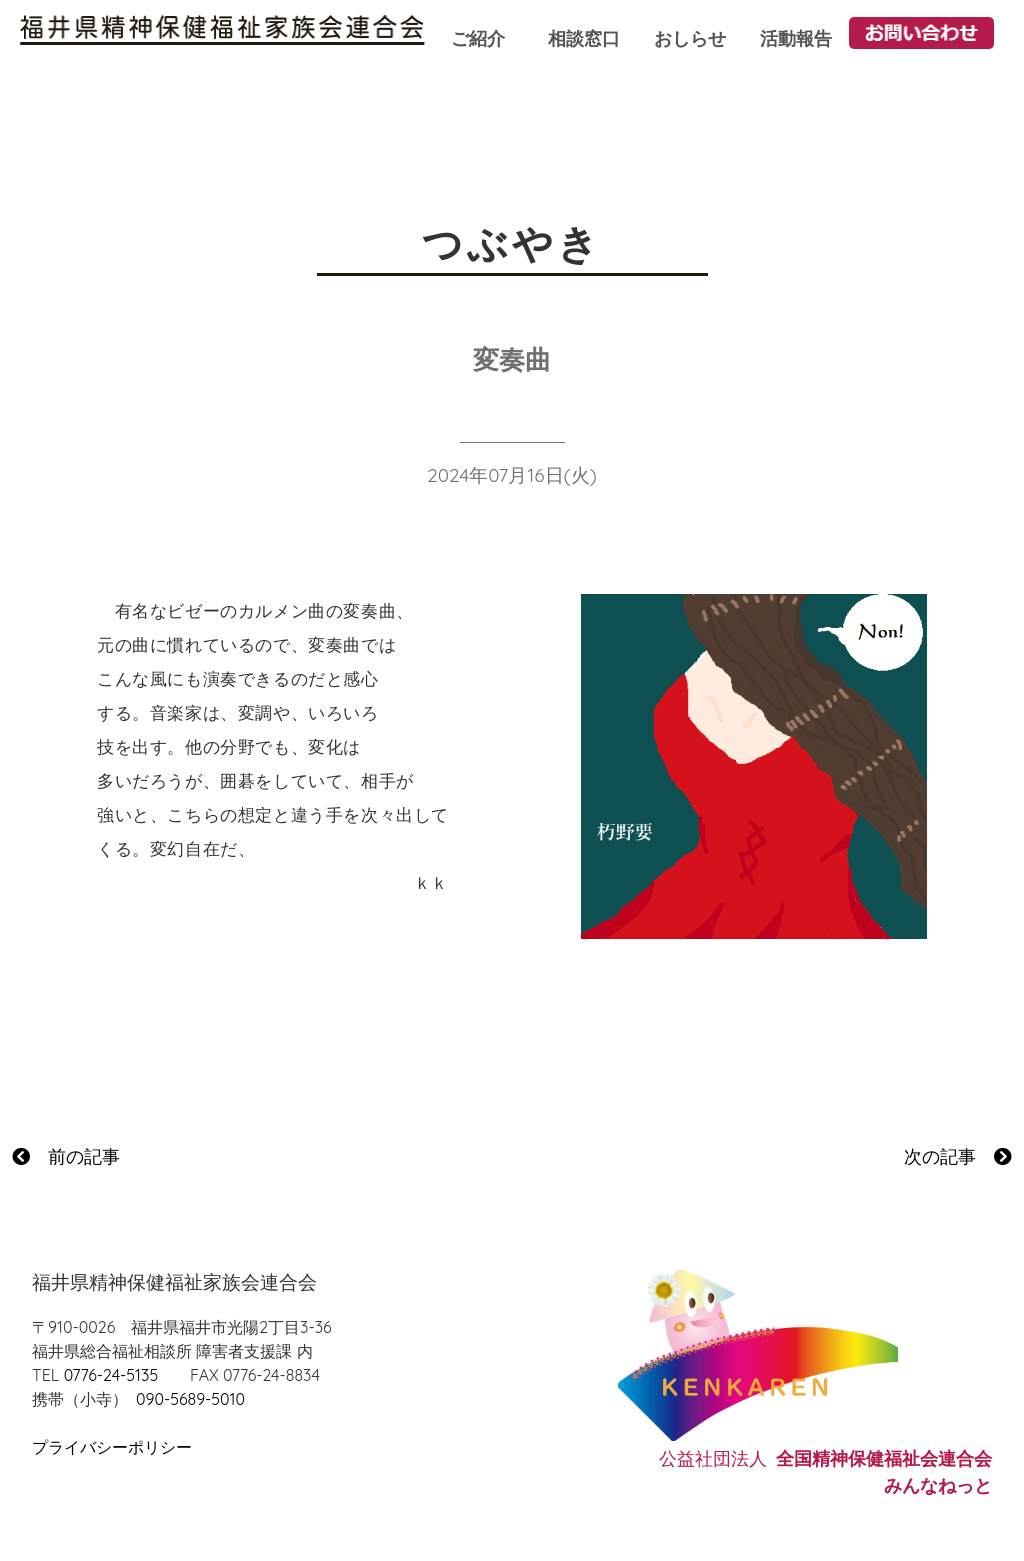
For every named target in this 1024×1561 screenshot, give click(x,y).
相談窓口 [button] (584, 38)
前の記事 (66, 1156)
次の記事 (958, 1156)
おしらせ (690, 38)
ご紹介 (478, 38)
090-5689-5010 (190, 1399)
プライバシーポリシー (112, 1447)
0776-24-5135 (111, 1375)
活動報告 (796, 38)
